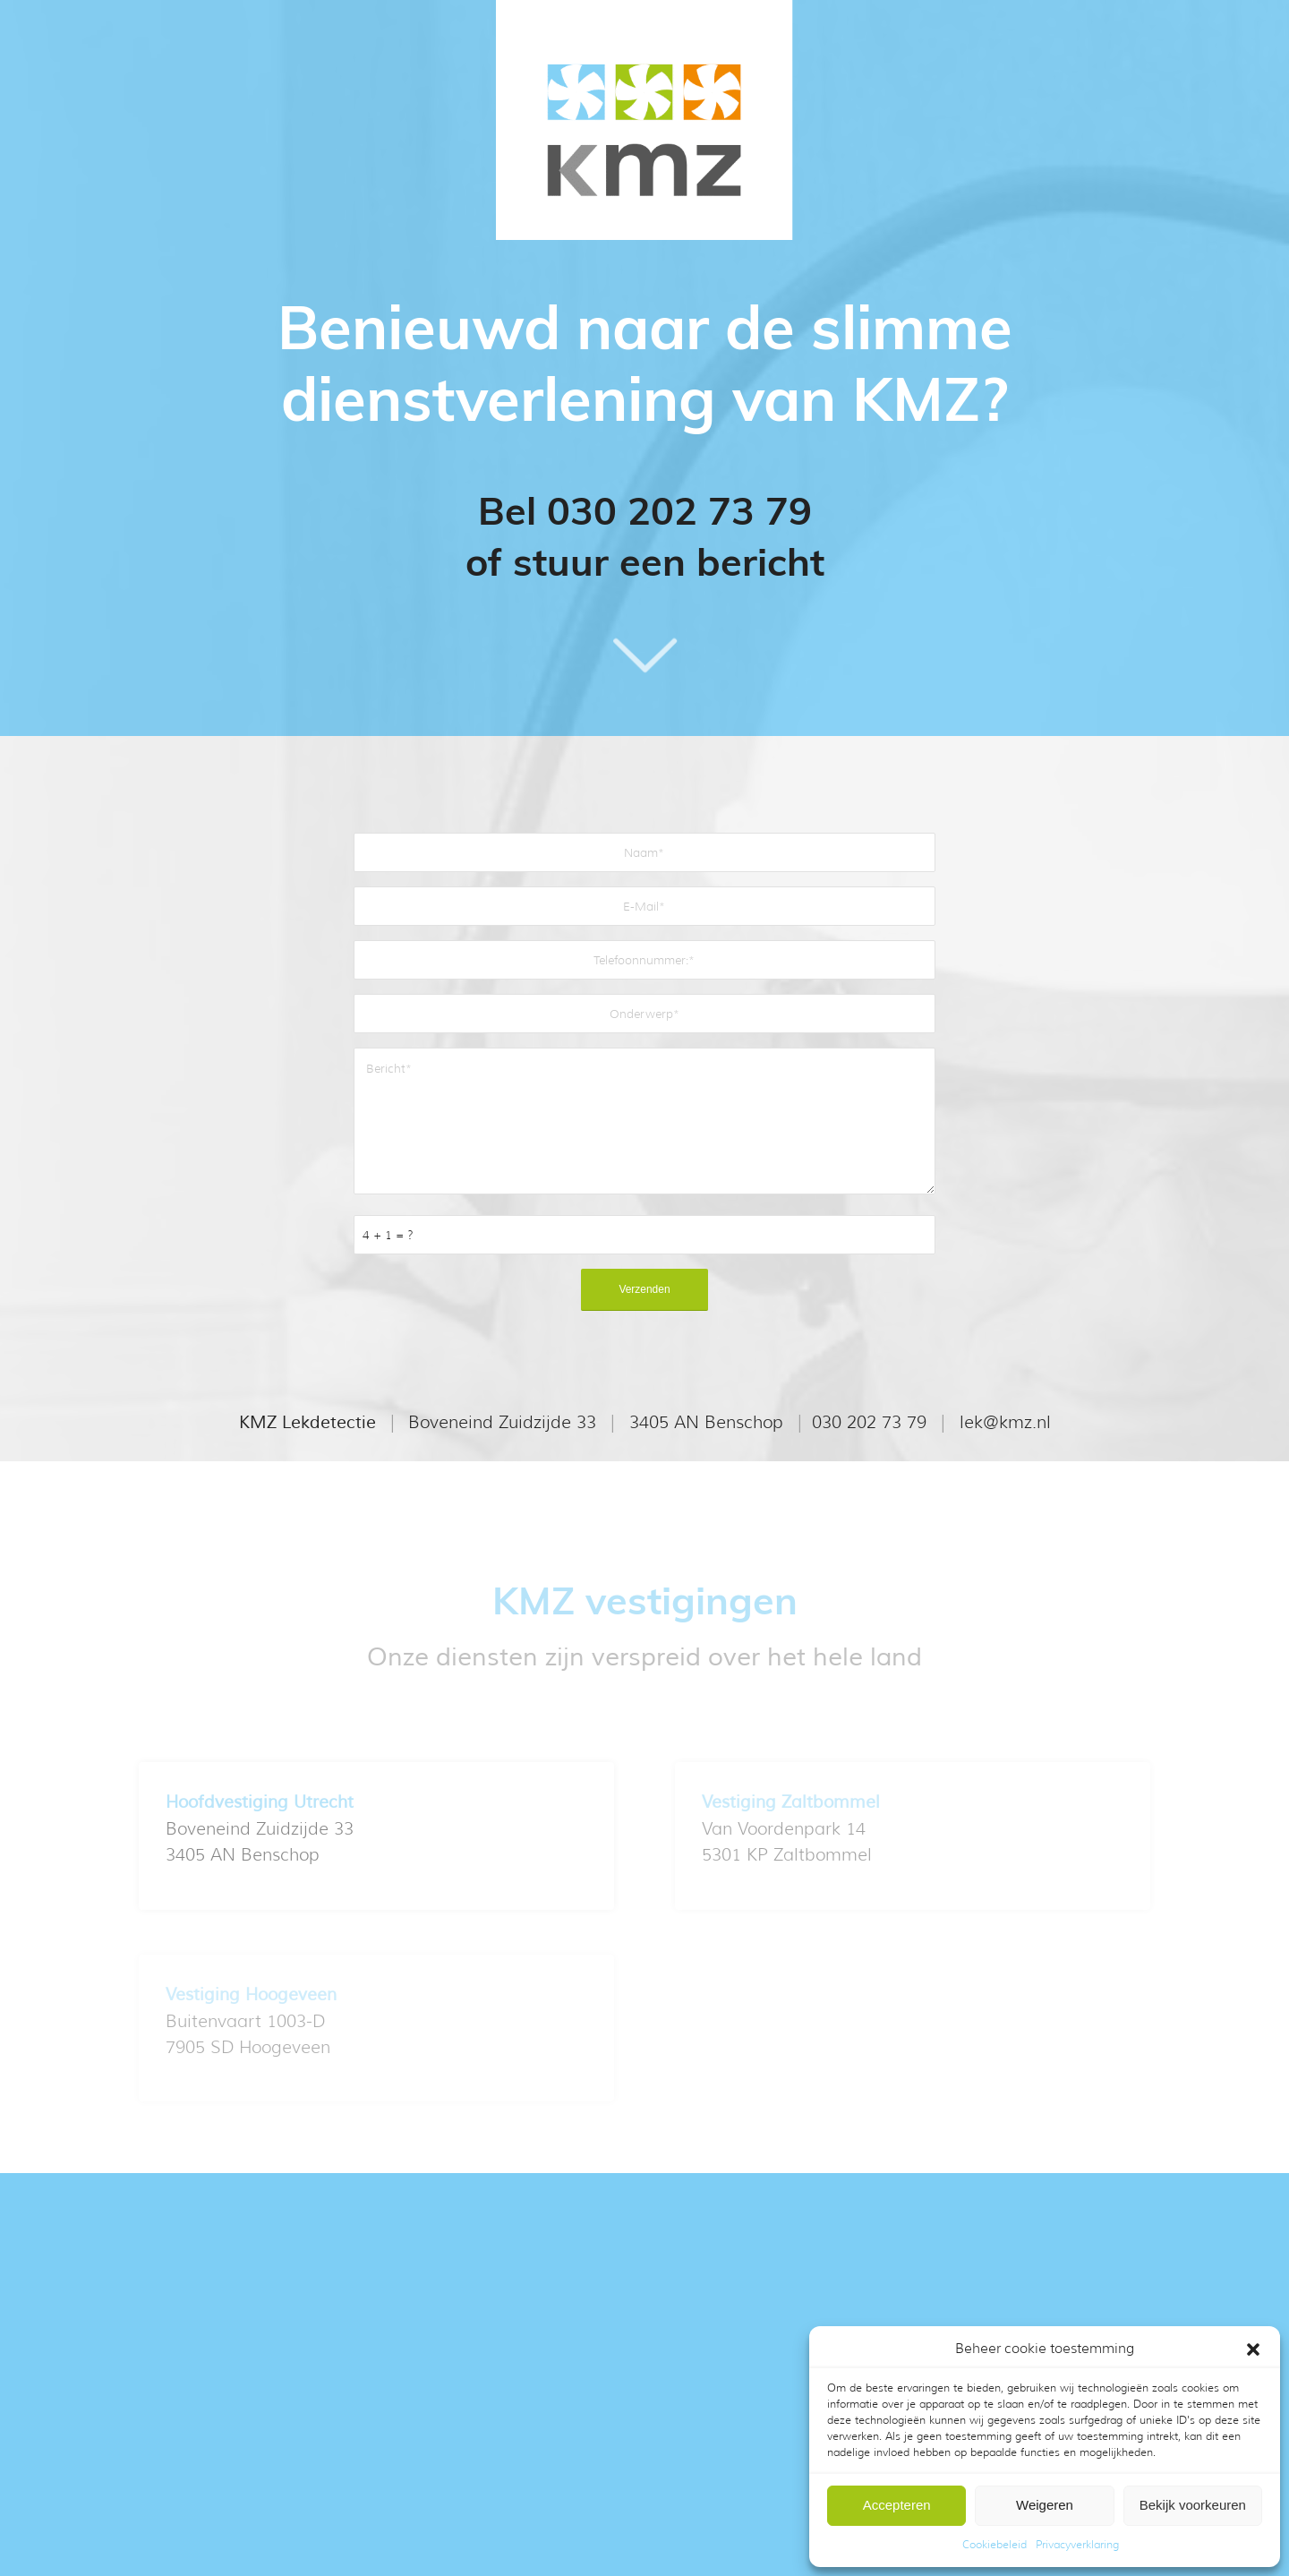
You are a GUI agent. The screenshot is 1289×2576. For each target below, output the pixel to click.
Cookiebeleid (994, 2544)
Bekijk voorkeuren (1193, 2504)
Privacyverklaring (1077, 2544)
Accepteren (897, 2504)
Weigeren (1044, 2504)
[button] (1253, 2349)
